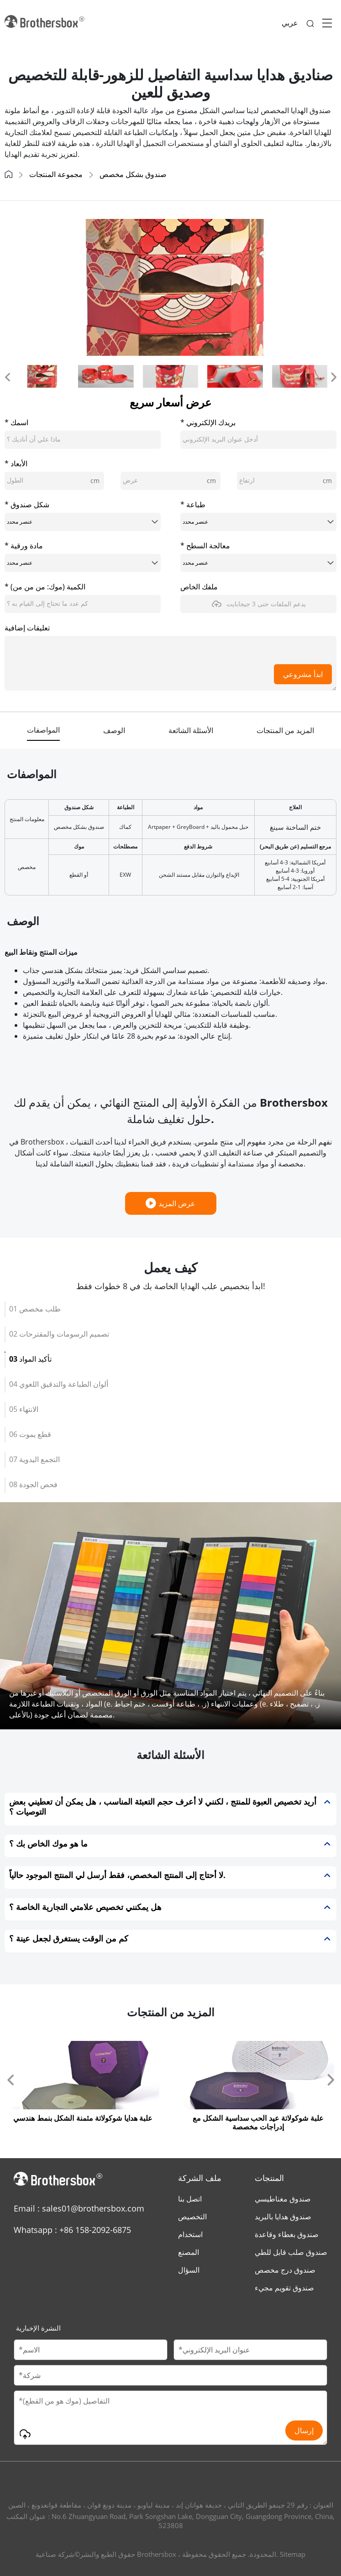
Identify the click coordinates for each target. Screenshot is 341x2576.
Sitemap (292, 2554)
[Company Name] (170, 2375)
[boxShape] (83, 522)
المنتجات (269, 2177)
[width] (170, 481)
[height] (286, 481)
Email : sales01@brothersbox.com (79, 2208)
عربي (290, 23)
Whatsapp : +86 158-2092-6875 (72, 2229)
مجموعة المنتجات (56, 174)
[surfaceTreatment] (258, 563)
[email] (258, 440)
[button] (7, 376)
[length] (54, 481)
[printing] (258, 522)
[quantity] (83, 604)
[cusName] (83, 440)
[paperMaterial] (83, 563)
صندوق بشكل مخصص (133, 174)
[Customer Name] (91, 2349)
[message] (170, 663)
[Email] (250, 2349)
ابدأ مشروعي (303, 674)
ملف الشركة (199, 2177)
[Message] (170, 2417)
